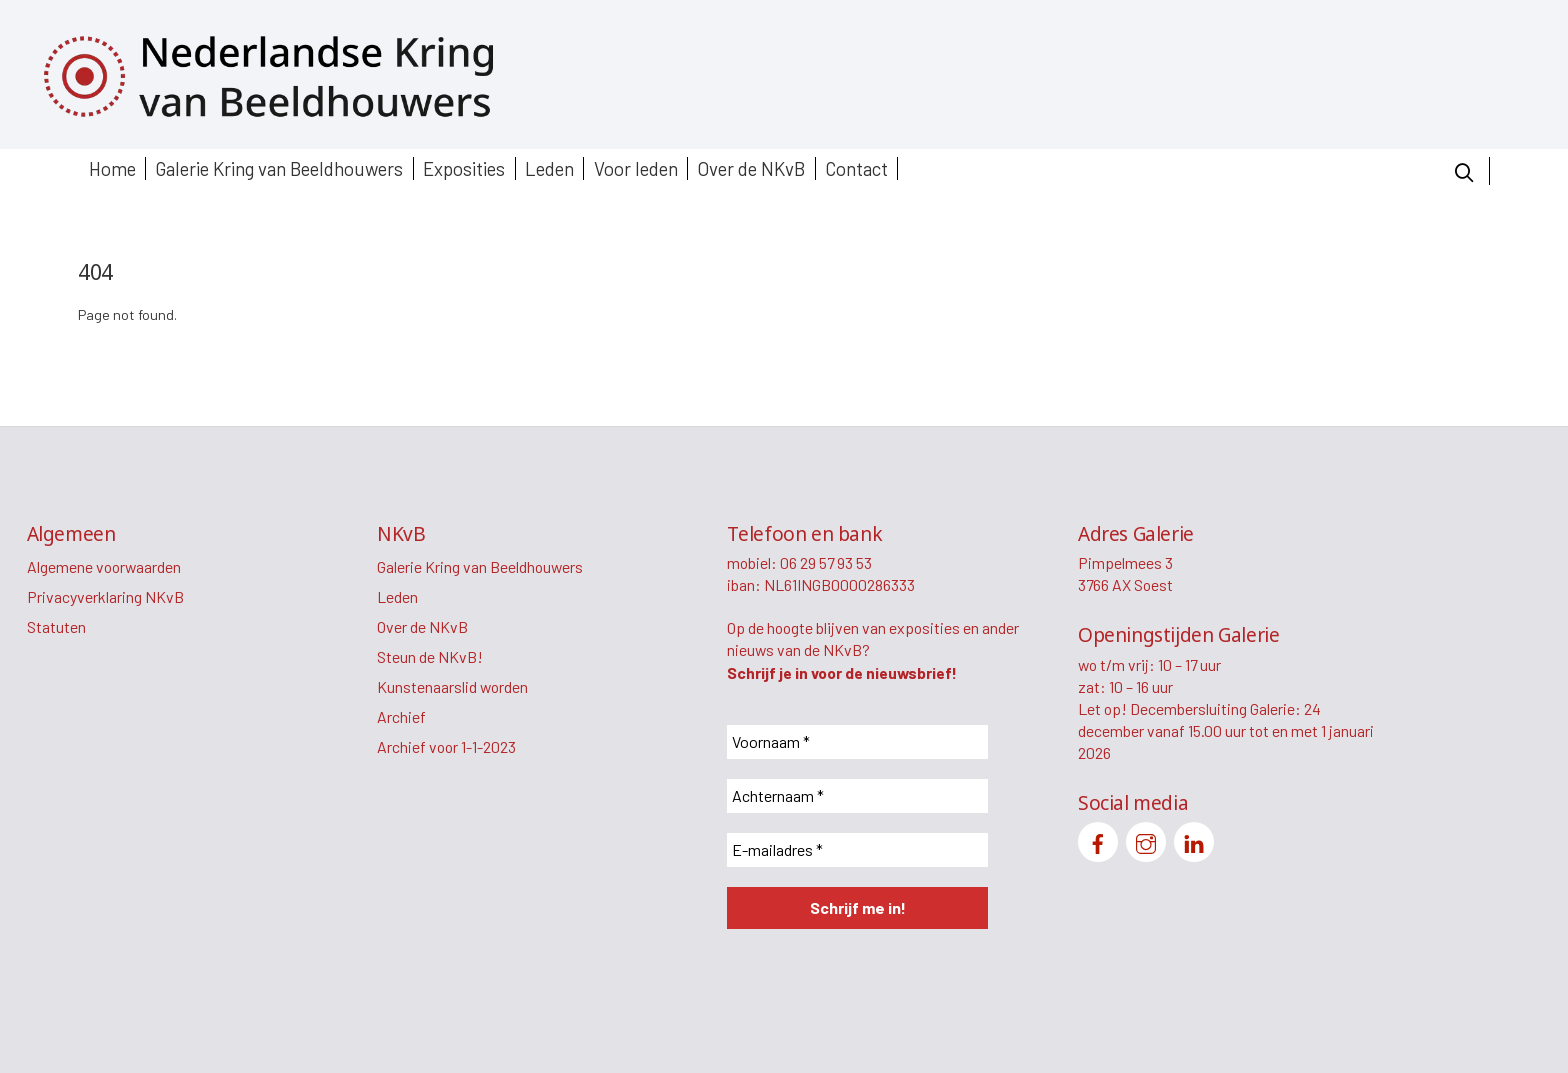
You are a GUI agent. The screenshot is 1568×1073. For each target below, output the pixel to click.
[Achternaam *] (857, 796)
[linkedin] (1194, 839)
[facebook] (1098, 839)
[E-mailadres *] (857, 850)
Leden (549, 168)
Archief (401, 716)
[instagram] (1146, 839)
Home (112, 168)
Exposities (464, 168)
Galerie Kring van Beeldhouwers (279, 168)
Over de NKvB (751, 168)
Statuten (56, 626)
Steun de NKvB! (430, 656)
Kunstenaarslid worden (452, 686)
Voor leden (636, 168)
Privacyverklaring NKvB (105, 596)
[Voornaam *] (857, 742)
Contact (856, 168)
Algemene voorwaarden (104, 566)
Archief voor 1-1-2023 (446, 746)
